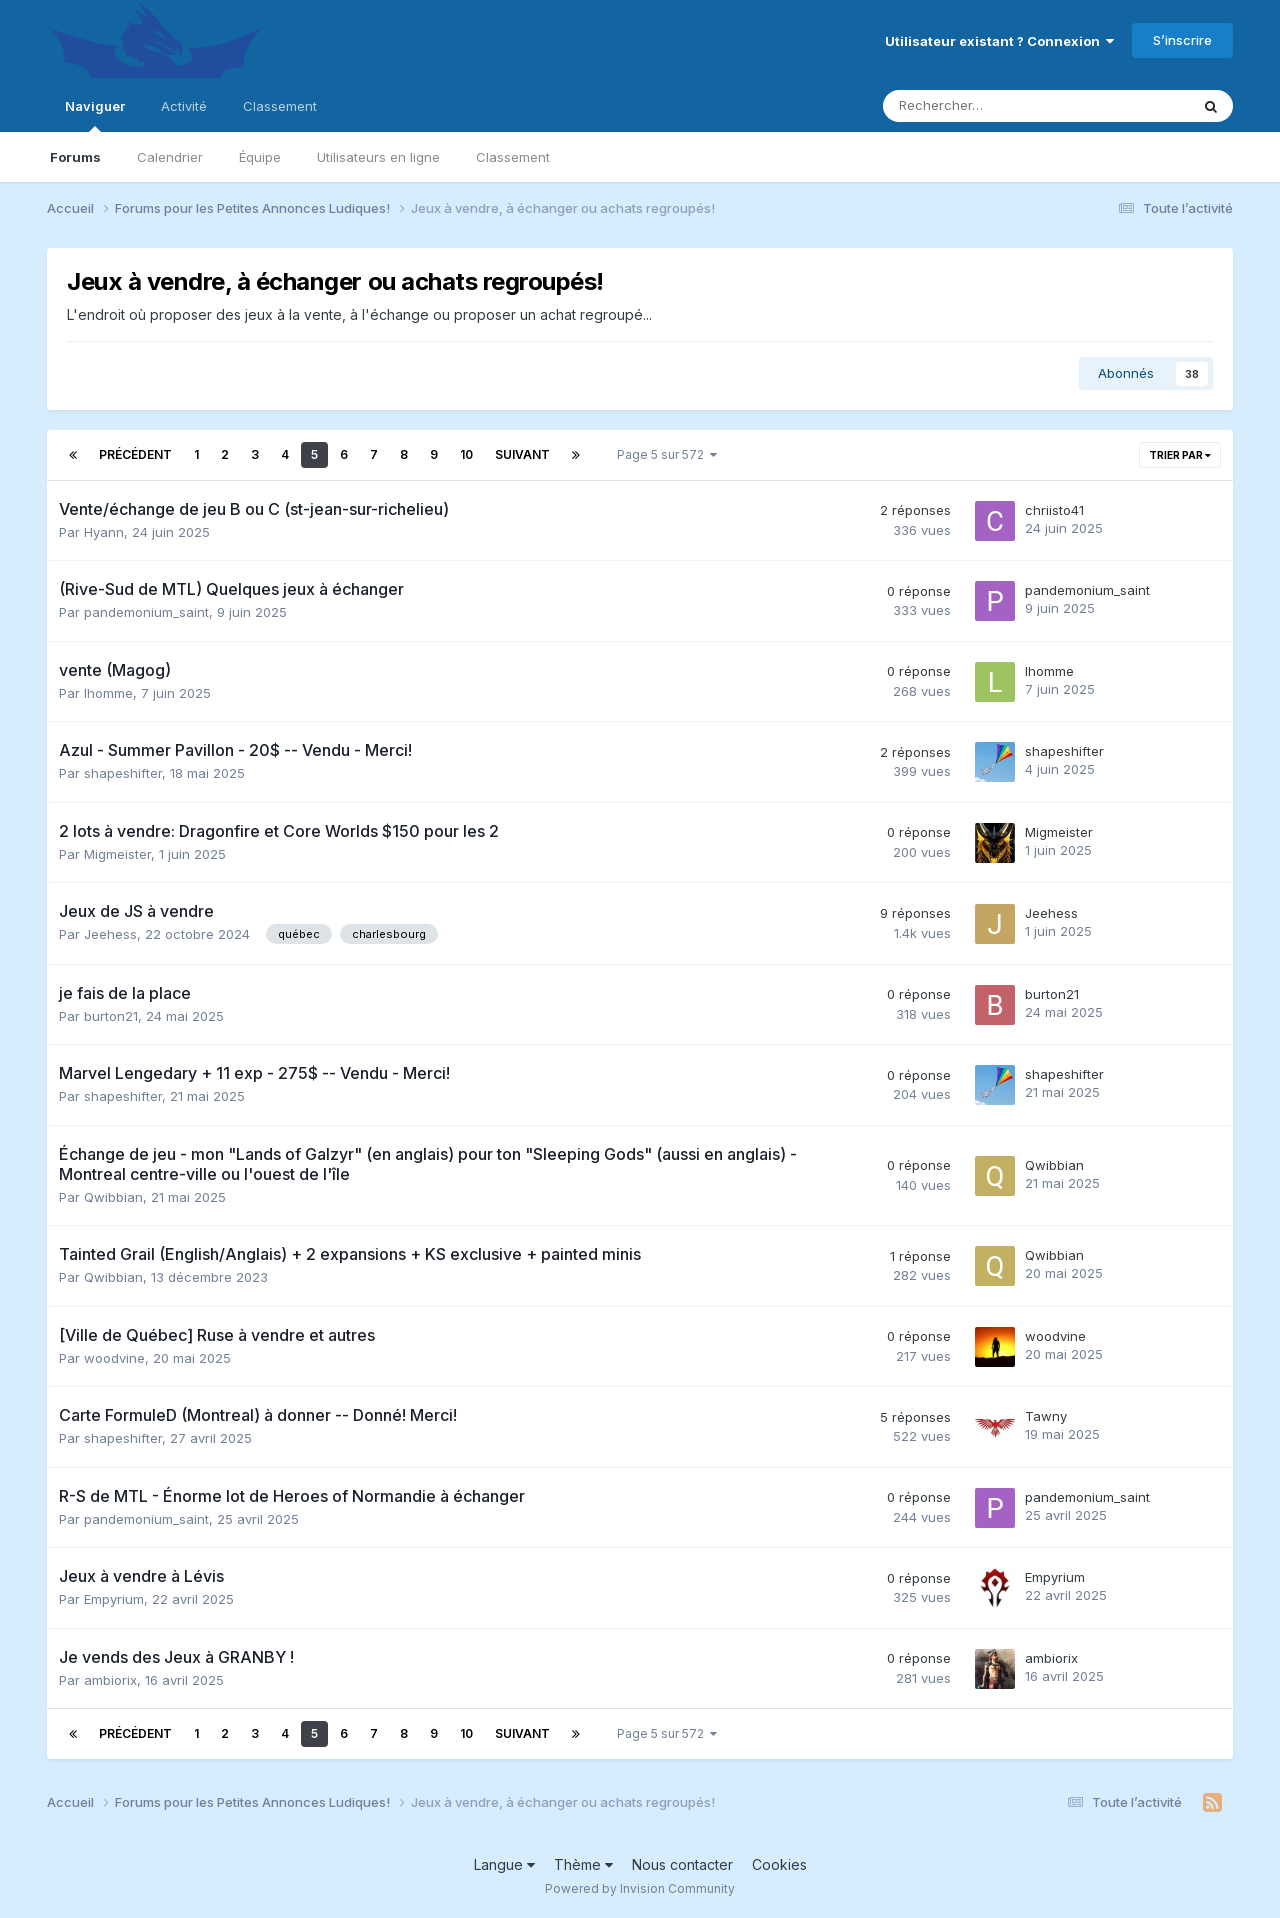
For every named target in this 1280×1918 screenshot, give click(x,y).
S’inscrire (1182, 40)
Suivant (522, 454)
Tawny (1046, 1416)
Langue (504, 1864)
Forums (75, 157)
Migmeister (117, 854)
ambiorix (110, 1680)
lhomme (108, 693)
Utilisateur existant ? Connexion (999, 41)
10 (466, 454)
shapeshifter (123, 773)
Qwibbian (113, 1197)
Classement (513, 157)
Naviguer (95, 115)
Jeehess (110, 934)
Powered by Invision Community (640, 1888)
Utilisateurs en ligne (378, 157)
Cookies (779, 1864)
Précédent (135, 454)
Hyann (104, 532)
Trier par (1180, 455)
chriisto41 (1054, 510)
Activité (184, 106)
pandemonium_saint (146, 612)
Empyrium (114, 1599)
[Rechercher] (989, 106)
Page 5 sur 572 (667, 454)
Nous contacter (682, 1864)
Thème (583, 1864)
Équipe (260, 157)
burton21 (111, 1016)
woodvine (114, 1358)
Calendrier (170, 157)
